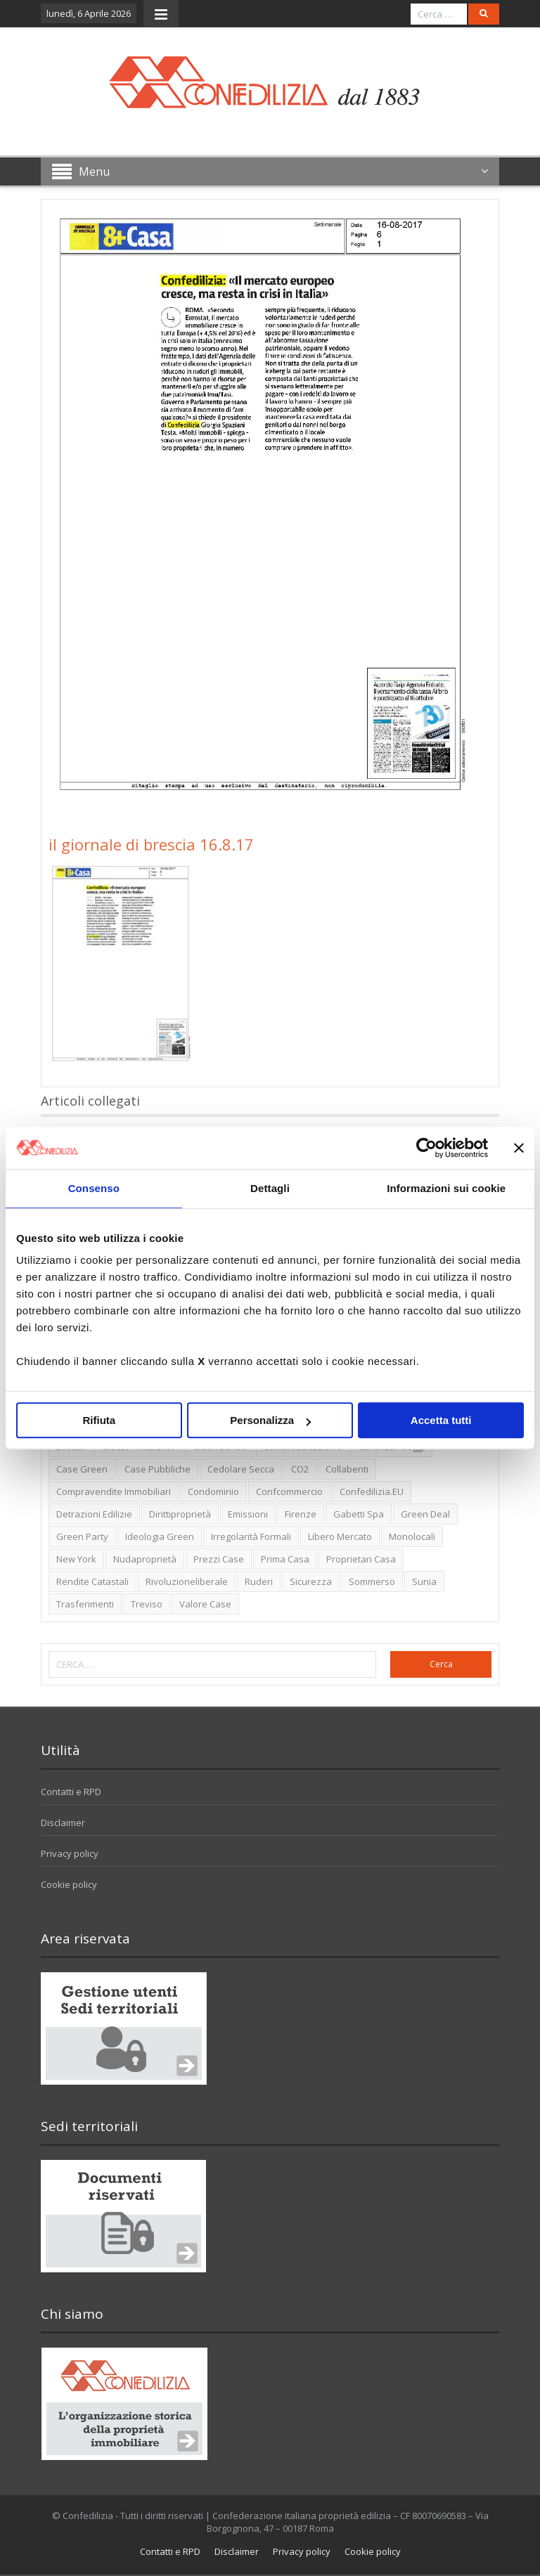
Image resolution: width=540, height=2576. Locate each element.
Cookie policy (69, 1884)
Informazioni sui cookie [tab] (446, 1188)
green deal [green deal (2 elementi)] (425, 1514)
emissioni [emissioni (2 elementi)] (248, 1514)
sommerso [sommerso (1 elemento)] (372, 1581)
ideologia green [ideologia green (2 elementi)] (159, 1536)
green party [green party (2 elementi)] (82, 1536)
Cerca (441, 1664)
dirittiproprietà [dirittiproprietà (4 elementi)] (180, 1514)
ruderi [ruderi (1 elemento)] (259, 1581)
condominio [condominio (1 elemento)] (213, 1491)
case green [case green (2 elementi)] (82, 1469)
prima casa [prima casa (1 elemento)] (285, 1559)
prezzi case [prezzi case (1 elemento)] (218, 1559)
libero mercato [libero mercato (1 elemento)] (340, 1536)
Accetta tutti (441, 1420)
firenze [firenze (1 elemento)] (300, 1514)
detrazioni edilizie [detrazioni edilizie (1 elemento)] (94, 1514)
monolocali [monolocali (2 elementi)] (412, 1536)
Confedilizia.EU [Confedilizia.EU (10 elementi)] (372, 1491)
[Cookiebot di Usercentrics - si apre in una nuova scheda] (426, 1147)
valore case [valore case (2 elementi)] (205, 1604)
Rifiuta (98, 1420)
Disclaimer (63, 1822)
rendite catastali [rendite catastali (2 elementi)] (92, 1581)
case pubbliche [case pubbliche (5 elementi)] (157, 1469)
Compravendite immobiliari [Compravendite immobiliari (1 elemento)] (113, 1491)
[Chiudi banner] (519, 1148)
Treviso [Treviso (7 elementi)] (146, 1604)
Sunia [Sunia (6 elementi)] (424, 1581)
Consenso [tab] (94, 1188)
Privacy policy (69, 1853)
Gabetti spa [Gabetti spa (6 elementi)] (358, 1514)
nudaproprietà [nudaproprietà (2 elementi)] (144, 1559)
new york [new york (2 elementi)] (76, 1559)
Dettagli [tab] (270, 1188)
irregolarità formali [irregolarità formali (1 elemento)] (251, 1536)
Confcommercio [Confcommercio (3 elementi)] (289, 1491)
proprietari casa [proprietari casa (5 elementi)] (361, 1559)
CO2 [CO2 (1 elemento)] (300, 1469)
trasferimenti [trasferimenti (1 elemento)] (85, 1604)
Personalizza (270, 1420)
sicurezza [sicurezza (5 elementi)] (311, 1581)
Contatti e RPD (71, 1791)
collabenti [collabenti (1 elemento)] (347, 1469)
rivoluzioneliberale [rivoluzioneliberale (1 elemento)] (187, 1581)
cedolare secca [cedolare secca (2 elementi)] (240, 1469)
